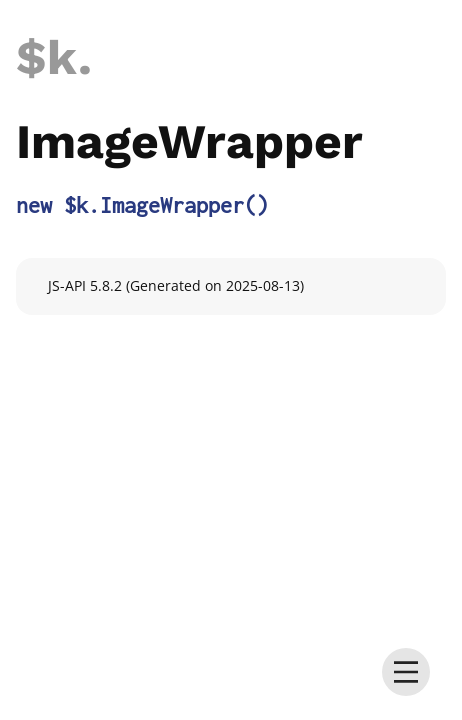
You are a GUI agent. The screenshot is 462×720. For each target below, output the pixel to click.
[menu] (406, 672)
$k (47, 57)
